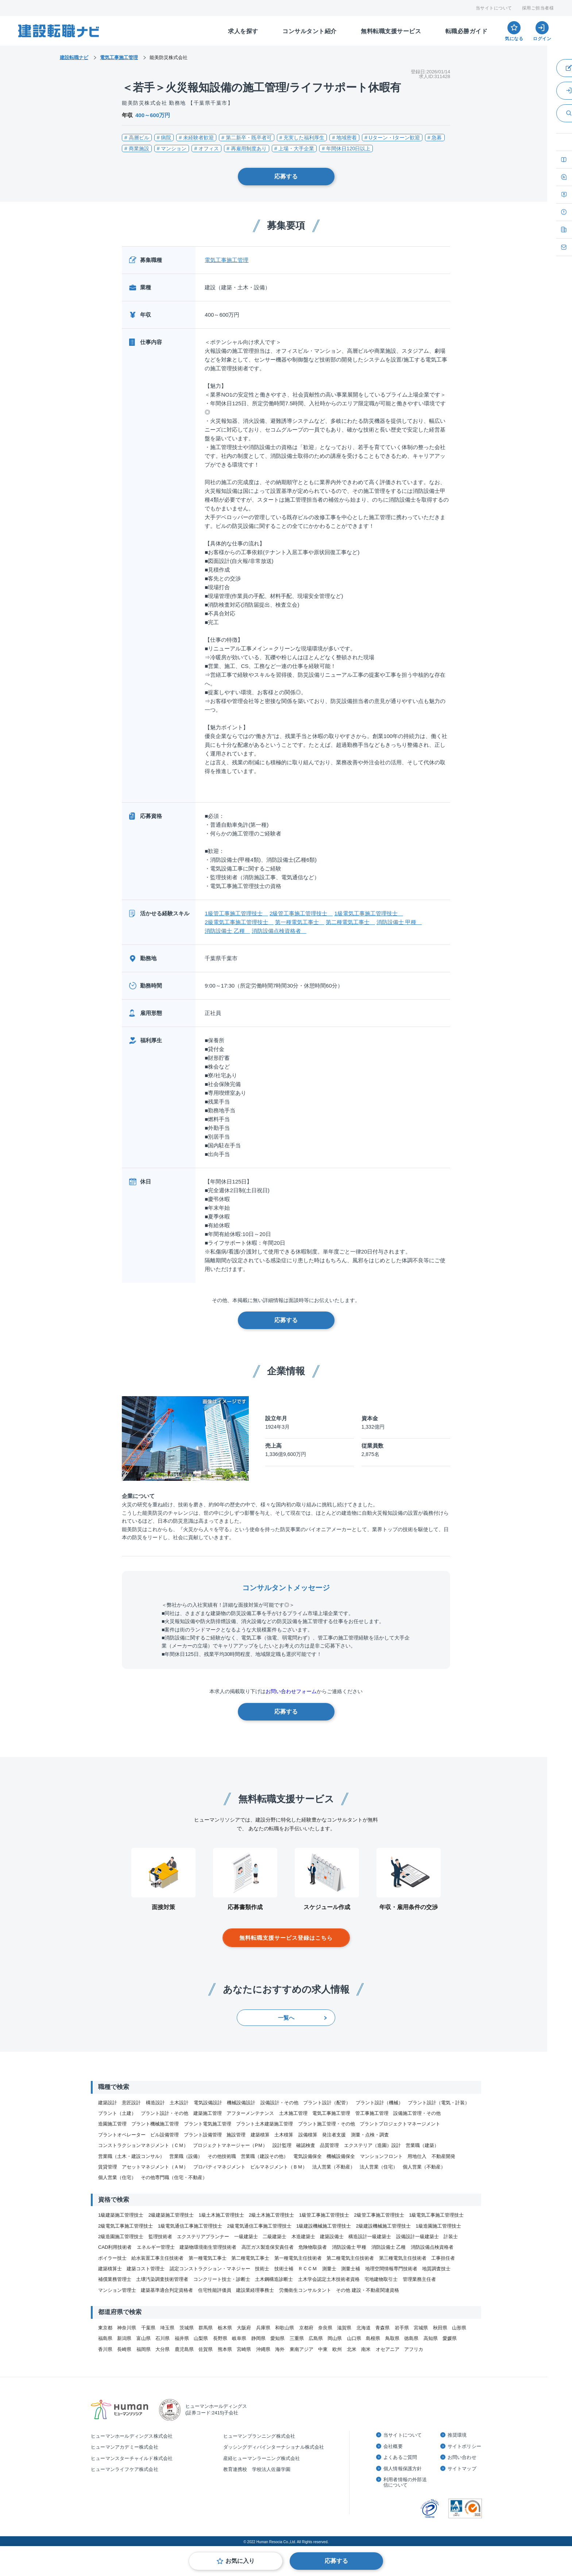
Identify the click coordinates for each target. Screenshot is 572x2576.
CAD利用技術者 (115, 2247)
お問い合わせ (462, 2457)
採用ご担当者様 (538, 8)
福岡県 (143, 2349)
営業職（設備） (185, 2156)
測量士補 (350, 2268)
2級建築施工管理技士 (171, 2215)
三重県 (297, 2338)
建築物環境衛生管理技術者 (207, 2247)
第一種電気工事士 (299, 922)
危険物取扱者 (312, 2247)
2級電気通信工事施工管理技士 (259, 2226)
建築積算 (260, 2134)
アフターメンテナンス (250, 2113)
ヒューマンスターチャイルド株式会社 (132, 2458)
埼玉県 (167, 2327)
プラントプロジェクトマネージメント (400, 2124)
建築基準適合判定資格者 (167, 2290)
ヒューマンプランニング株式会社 (259, 2436)
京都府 (306, 2327)
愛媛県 (449, 2338)
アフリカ (413, 2349)
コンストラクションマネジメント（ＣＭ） (143, 2145)
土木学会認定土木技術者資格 (329, 2279)
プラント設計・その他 (164, 2113)
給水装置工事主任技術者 (157, 2258)
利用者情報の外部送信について (405, 2482)
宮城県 (421, 2327)
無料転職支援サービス (391, 31)
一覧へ (286, 2018)
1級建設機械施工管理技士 (323, 2226)
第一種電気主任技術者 (298, 2258)
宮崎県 (244, 2349)
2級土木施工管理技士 (271, 2215)
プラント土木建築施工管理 (264, 2124)
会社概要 (393, 2446)
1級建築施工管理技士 (120, 2215)
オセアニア (387, 2349)
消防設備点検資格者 (279, 931)
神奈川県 (126, 2327)
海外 (280, 2349)
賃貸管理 (107, 2167)
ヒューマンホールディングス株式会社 (132, 2436)
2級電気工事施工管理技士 (239, 922)
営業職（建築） (422, 2145)
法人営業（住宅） (379, 2167)
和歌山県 (284, 2327)
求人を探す (243, 31)
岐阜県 (239, 2338)
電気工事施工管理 (226, 260)
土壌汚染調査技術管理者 (162, 2279)
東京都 (105, 2327)
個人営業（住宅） (117, 2177)
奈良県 (325, 2327)
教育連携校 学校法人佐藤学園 (257, 2469)
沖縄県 (263, 2349)
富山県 (143, 2338)
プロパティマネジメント (219, 2167)
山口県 (354, 2338)
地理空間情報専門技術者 (391, 2268)
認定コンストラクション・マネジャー (210, 2268)
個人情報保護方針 (402, 2468)
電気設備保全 (307, 2156)
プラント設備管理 (203, 2134)
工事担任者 (443, 2258)
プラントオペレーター (122, 2134)
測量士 (329, 2268)
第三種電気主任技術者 (402, 2258)
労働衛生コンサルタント (305, 2290)
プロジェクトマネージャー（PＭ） (230, 2145)
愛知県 (277, 2338)
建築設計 (107, 2102)
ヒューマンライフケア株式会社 (124, 2469)
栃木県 (225, 2327)
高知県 (431, 2338)
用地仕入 (416, 2156)
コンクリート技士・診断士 (221, 2279)
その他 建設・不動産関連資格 (367, 2290)
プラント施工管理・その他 (326, 2124)
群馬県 (205, 2327)
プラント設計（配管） (327, 2102)
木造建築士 (303, 2236)
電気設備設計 (208, 2102)
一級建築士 (246, 2236)
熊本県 (225, 2349)
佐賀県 (205, 2349)
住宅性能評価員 (214, 2290)
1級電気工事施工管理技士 (368, 913)
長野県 (220, 2338)
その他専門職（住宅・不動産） (174, 2177)
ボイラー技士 (112, 2258)
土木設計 (179, 2102)
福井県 (182, 2338)
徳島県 (411, 2338)
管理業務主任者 (419, 2279)
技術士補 (283, 2268)
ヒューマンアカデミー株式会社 (124, 2447)
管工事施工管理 (372, 2113)
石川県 (162, 2338)
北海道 (363, 2327)
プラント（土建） (117, 2113)
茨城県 (186, 2327)
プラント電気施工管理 (207, 2124)
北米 (351, 2349)
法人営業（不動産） (333, 2167)
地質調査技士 (436, 2268)
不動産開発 (443, 2156)
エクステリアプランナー (203, 2236)
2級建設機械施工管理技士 (383, 2226)
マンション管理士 (117, 2290)
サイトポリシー (464, 2446)
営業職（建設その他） (264, 2156)
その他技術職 (222, 2156)
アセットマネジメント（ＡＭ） (155, 2167)
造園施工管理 (112, 2124)
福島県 (105, 2338)
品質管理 (329, 2145)
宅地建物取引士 (381, 2279)
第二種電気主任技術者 (350, 2258)
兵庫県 (263, 2327)
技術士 (262, 2268)
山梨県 (201, 2338)
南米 (366, 2349)
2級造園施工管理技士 (120, 2236)
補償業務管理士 (114, 2279)
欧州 (337, 2349)
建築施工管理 (207, 2113)
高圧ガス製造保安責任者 (267, 2247)
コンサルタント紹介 (309, 31)
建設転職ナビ (74, 57)
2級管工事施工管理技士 (301, 913)
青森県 (382, 2327)
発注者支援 (334, 2134)
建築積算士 (110, 2268)
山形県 (459, 2327)
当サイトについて (494, 8)
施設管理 (236, 2134)
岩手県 (402, 2327)
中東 (323, 2349)
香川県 (105, 2349)
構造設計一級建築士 (369, 2236)
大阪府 (244, 2327)
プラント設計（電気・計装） (438, 2102)
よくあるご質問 (400, 2457)
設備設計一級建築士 (417, 2236)
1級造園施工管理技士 (438, 2226)
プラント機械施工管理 (155, 2124)
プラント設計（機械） (379, 2102)
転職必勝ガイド (466, 31)
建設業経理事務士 (255, 2290)
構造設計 (155, 2102)
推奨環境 (457, 2435)
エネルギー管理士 (156, 2247)
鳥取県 (392, 2338)
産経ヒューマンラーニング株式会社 (261, 2458)
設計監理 (282, 2145)
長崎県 (124, 2349)
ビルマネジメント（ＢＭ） (278, 2167)
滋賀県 (344, 2327)
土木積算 (283, 2134)
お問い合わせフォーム (291, 1691)
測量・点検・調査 (370, 2134)
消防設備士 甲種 (399, 922)
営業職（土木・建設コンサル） (131, 2156)
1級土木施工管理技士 (221, 2215)
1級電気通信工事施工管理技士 (190, 2226)
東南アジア (301, 2349)
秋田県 (440, 2327)
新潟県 (124, 2338)
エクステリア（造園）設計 (372, 2145)
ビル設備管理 (164, 2134)
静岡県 (258, 2338)
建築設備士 (332, 2236)
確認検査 (305, 2145)
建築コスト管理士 (146, 2268)
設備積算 (307, 2134)
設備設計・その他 (279, 2102)
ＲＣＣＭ (307, 2268)
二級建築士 (274, 2236)
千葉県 (148, 2327)
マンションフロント (381, 2156)
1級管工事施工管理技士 (236, 913)
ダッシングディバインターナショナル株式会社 (273, 2447)
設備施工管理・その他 (417, 2113)
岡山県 (335, 2338)
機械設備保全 (340, 2156)
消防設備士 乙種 (227, 931)
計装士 (451, 2236)
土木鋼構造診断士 (274, 2279)
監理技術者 (160, 2236)
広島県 (316, 2338)
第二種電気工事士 (350, 922)
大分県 (162, 2349)
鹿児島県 (184, 2349)
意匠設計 (131, 2102)
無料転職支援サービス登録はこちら (286, 1938)
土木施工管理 (293, 2113)
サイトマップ (462, 2468)
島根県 (373, 2338)
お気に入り (240, 2561)
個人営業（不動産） (424, 2167)
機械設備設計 (241, 2102)
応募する (286, 176)
